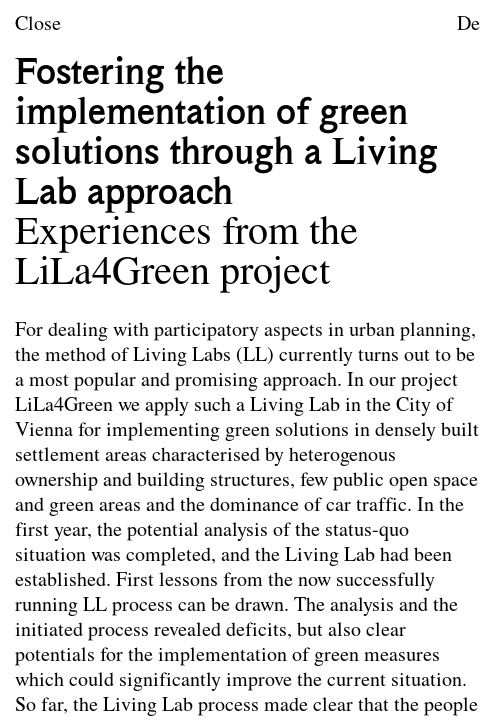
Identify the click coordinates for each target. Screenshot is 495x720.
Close (38, 25)
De (468, 25)
